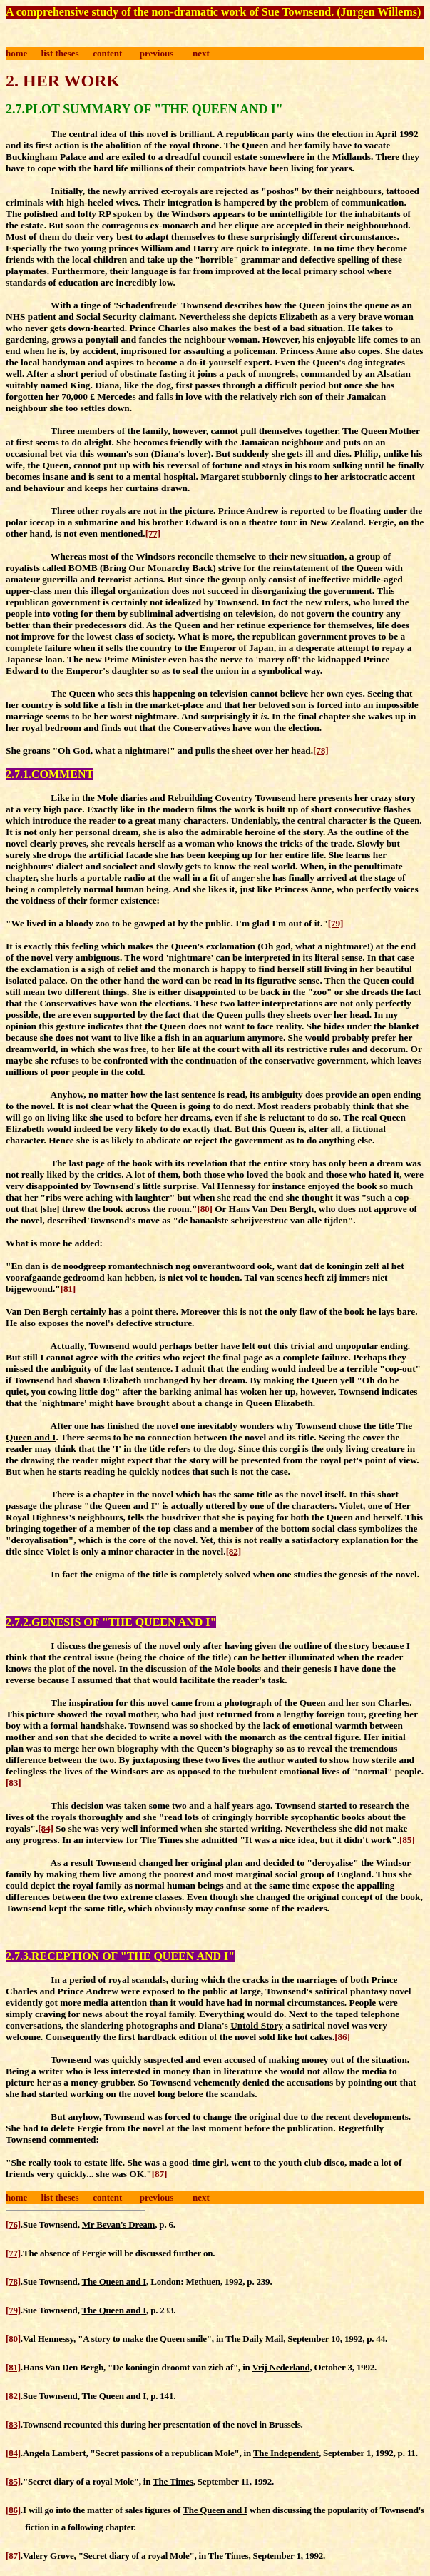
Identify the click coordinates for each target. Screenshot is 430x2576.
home (16, 53)
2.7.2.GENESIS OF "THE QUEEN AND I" (111, 1622)
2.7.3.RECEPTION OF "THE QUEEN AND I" (120, 1956)
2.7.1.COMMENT (49, 774)
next (201, 53)
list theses (60, 53)
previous (156, 53)
